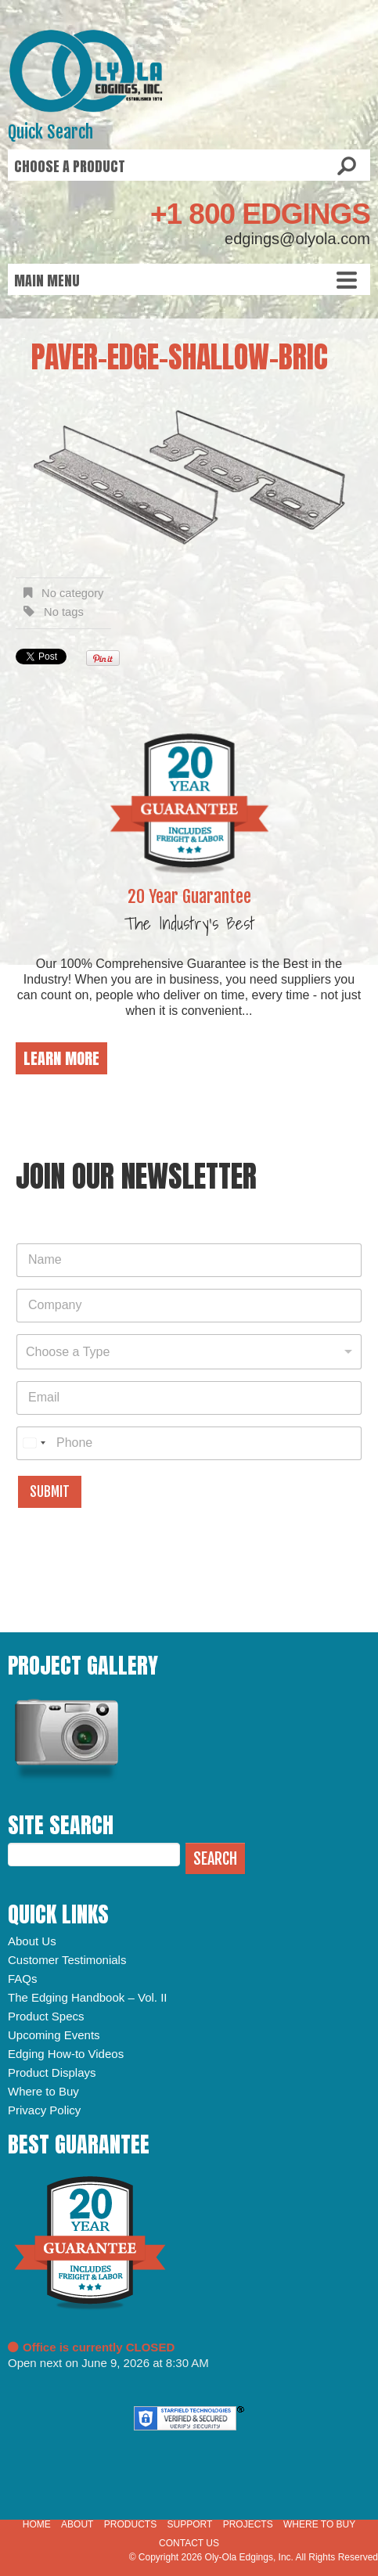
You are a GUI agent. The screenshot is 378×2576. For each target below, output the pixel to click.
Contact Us (189, 2543)
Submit (50, 1492)
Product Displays (52, 2072)
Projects (248, 2524)
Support (189, 2524)
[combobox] (189, 1351)
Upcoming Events (54, 2035)
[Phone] (189, 1443)
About (77, 2524)
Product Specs (46, 2016)
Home (37, 2524)
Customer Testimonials (67, 1959)
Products (130, 2524)
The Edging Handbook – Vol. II (87, 1997)
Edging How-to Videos (66, 2053)
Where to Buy (43, 2091)
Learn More (61, 1058)
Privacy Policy (44, 2110)
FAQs (23, 1978)
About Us (32, 1941)
